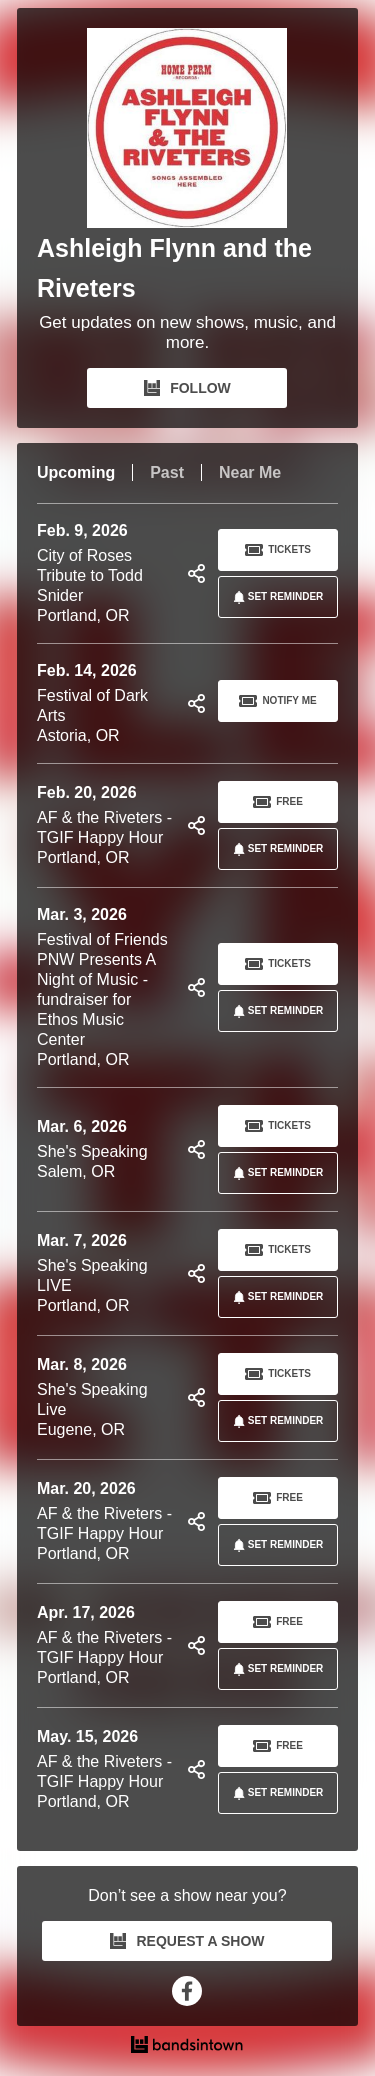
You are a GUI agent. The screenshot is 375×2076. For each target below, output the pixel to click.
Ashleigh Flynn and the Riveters (174, 268)
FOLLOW (187, 388)
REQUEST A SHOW (187, 1941)
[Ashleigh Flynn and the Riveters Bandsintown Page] (187, 128)
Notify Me (277, 701)
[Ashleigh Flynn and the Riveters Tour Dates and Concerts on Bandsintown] (187, 2047)
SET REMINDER (275, 597)
